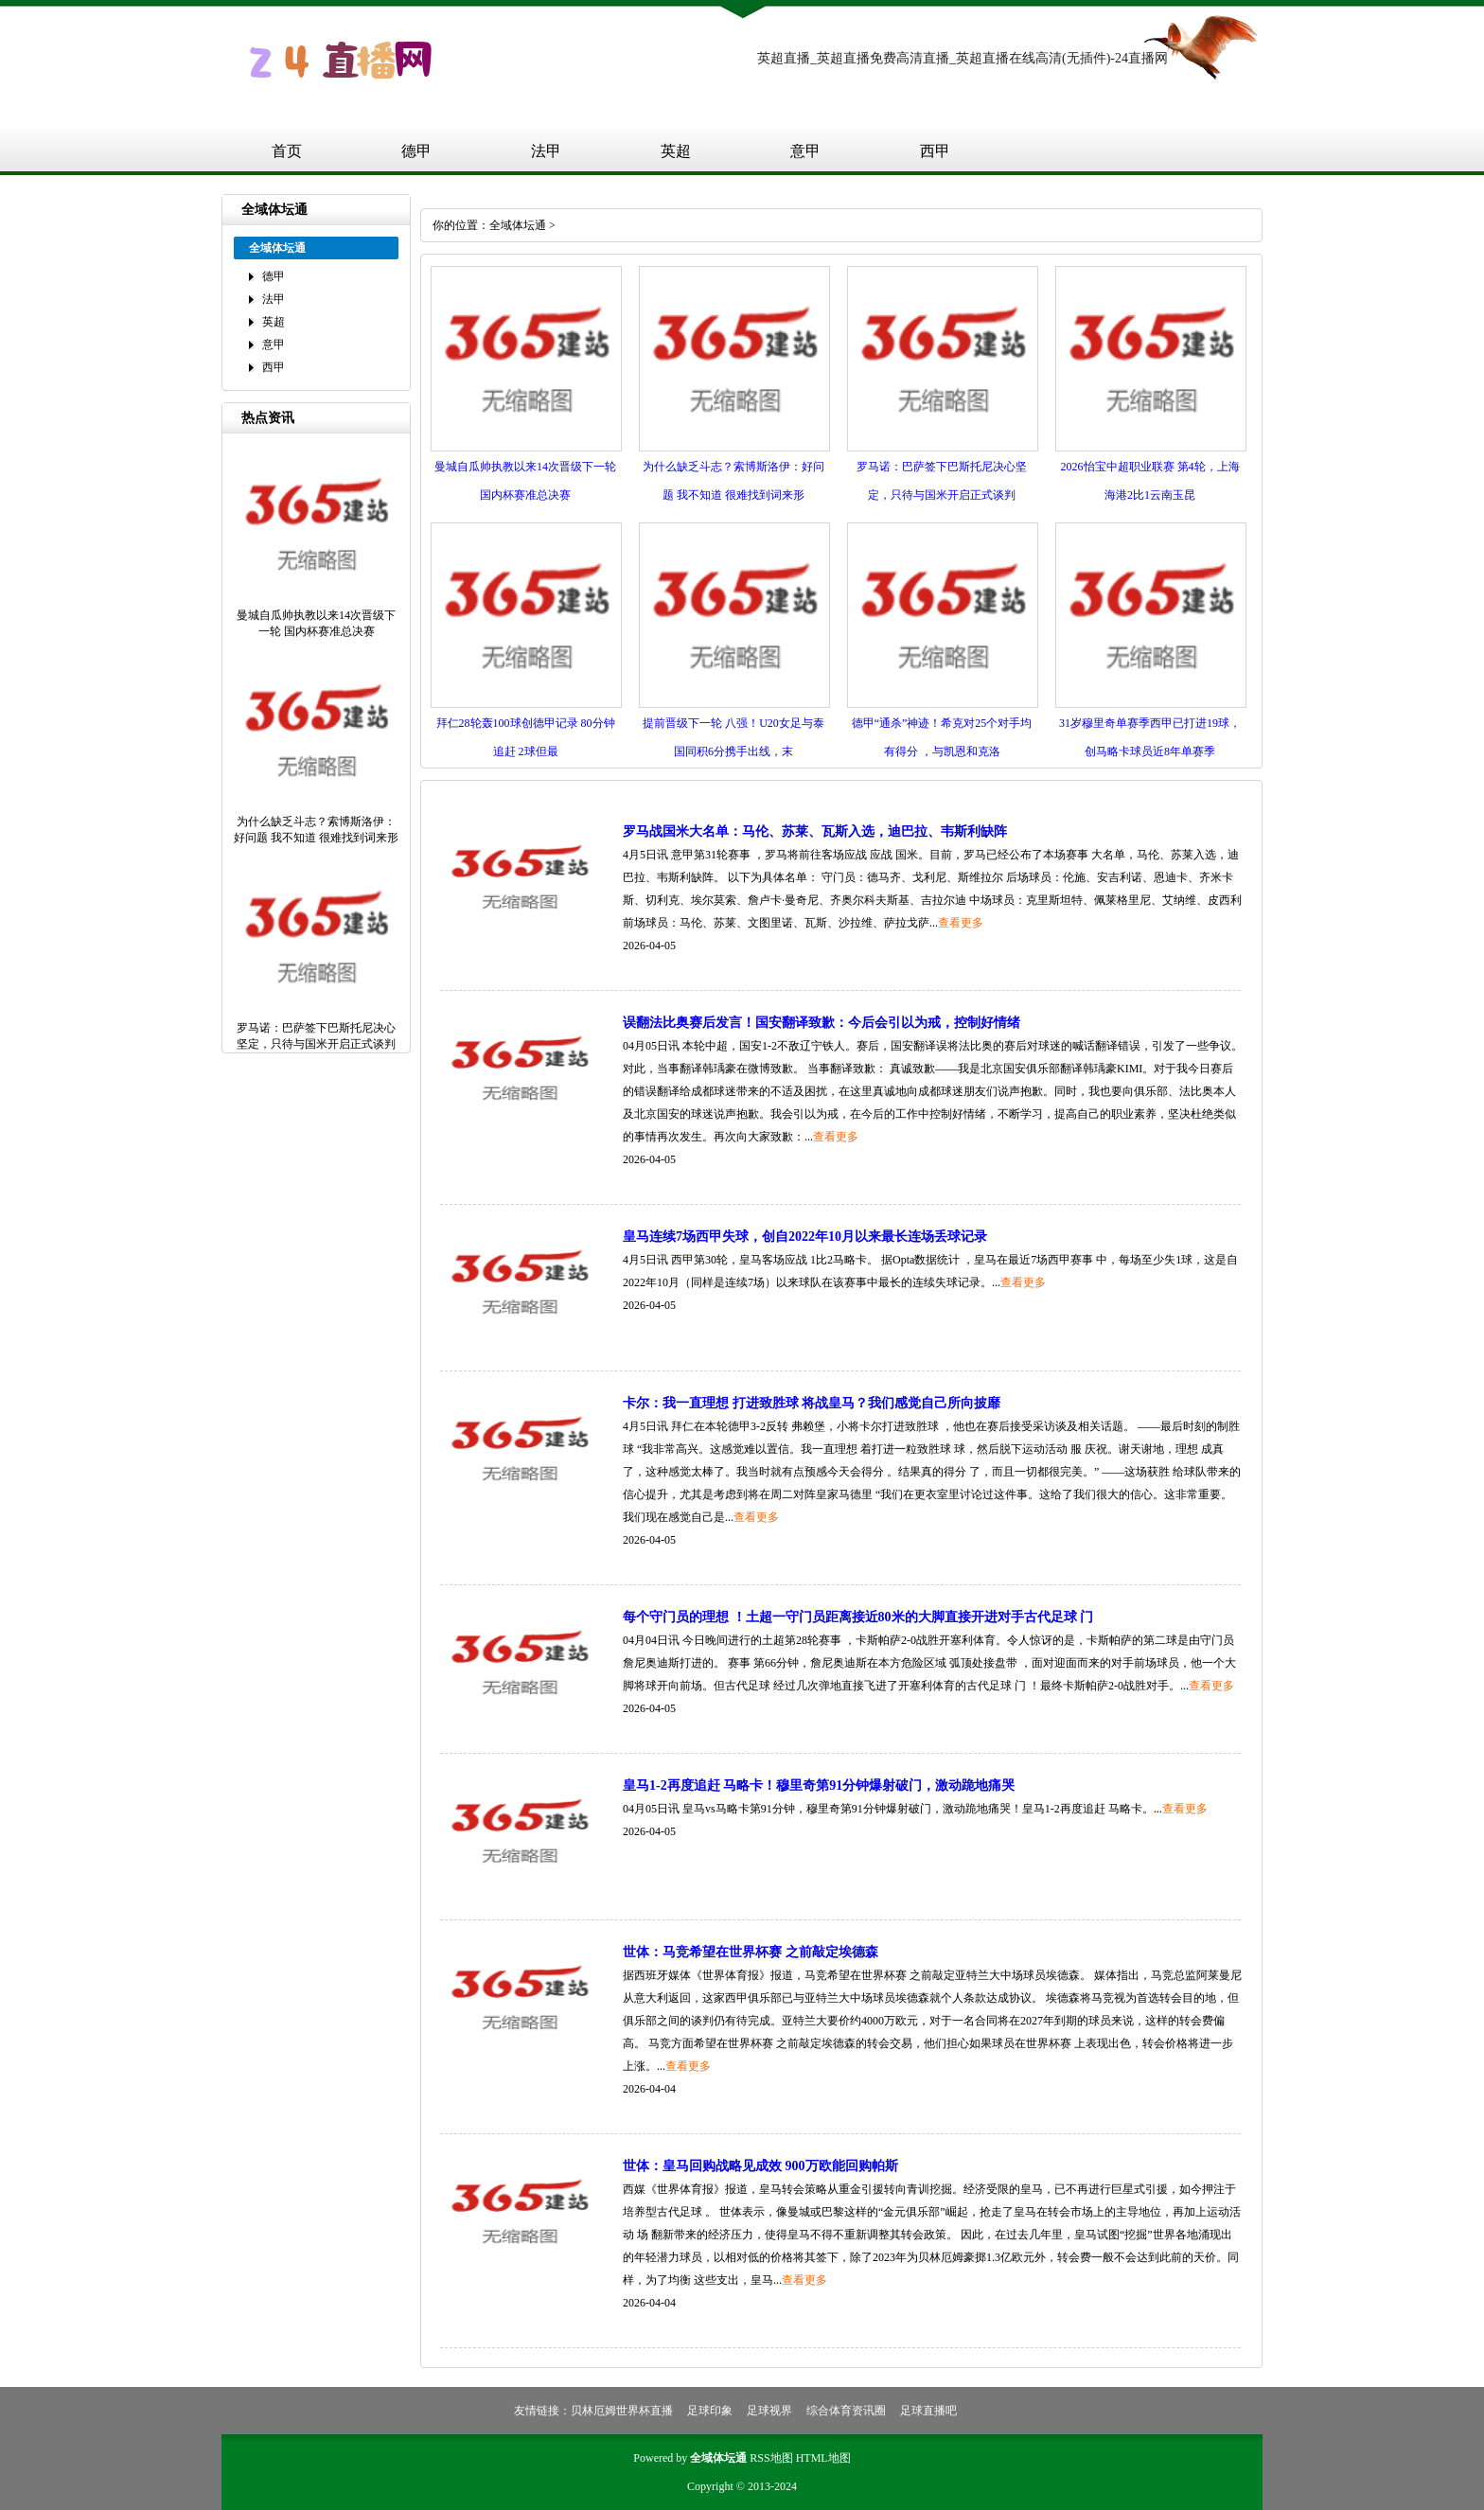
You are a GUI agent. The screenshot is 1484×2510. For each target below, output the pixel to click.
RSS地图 (771, 2458)
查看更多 (960, 922)
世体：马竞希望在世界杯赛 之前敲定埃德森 (750, 1952)
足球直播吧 (928, 2410)
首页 (287, 151)
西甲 (935, 151)
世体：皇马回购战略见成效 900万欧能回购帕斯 (760, 2166)
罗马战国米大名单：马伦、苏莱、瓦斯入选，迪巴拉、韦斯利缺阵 (815, 831)
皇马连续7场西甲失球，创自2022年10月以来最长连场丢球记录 (805, 1236)
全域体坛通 (517, 225)
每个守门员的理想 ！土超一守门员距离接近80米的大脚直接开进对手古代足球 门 (858, 1617)
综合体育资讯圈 (846, 2410)
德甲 (416, 151)
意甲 (805, 151)
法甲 (546, 151)
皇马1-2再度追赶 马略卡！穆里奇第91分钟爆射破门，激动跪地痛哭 (819, 1785)
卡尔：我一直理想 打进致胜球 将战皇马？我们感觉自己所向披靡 (811, 1403)
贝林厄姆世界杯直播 (622, 2410)
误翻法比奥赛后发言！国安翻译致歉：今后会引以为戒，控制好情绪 (821, 1023)
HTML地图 (823, 2458)
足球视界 (769, 2410)
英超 (676, 151)
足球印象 (710, 2410)
